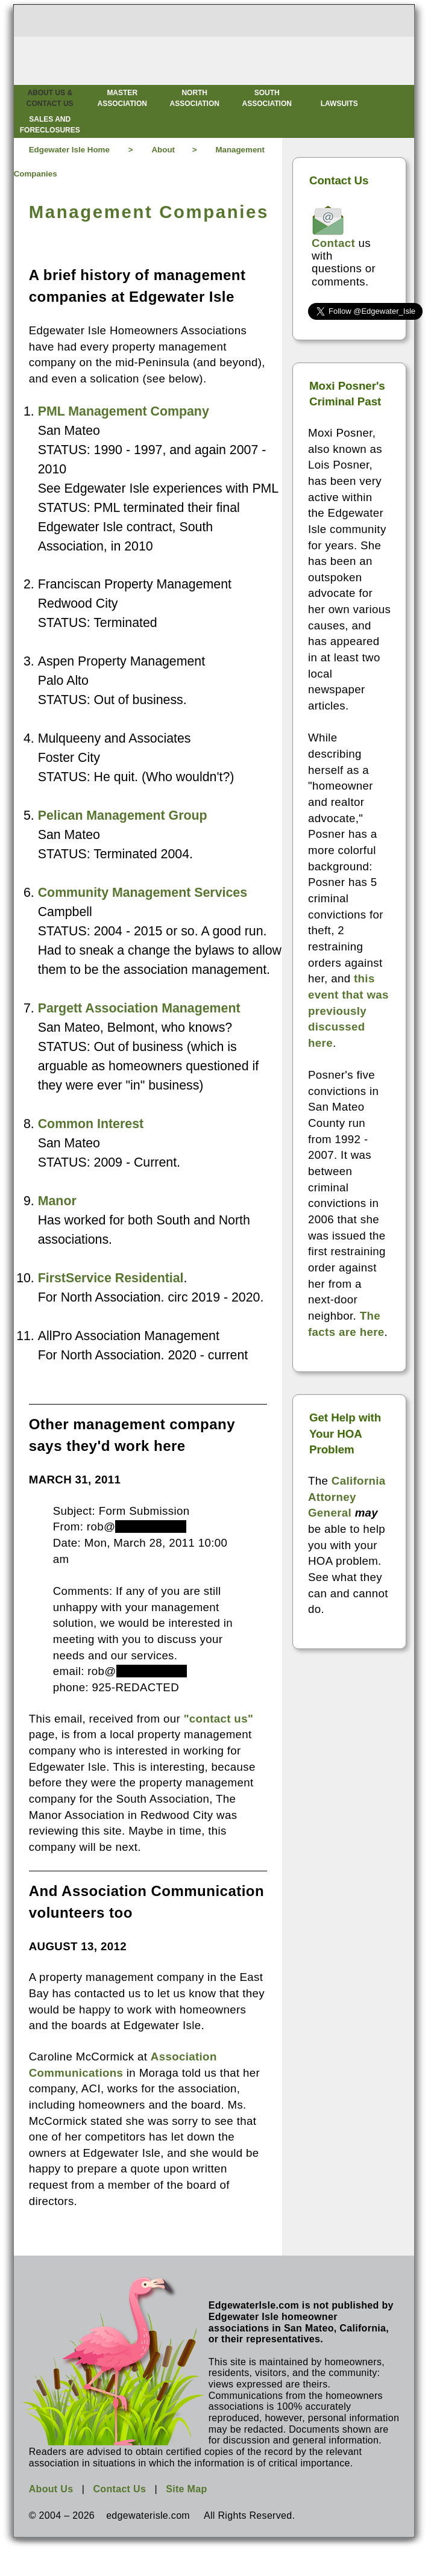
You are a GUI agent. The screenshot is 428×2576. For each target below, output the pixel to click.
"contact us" (218, 1718)
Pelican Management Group (122, 815)
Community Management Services (142, 892)
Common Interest (90, 1124)
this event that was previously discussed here (348, 1010)
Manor (57, 1201)
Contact (333, 243)
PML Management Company (123, 411)
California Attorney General (347, 1496)
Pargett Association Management (139, 1008)
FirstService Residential (111, 1278)
